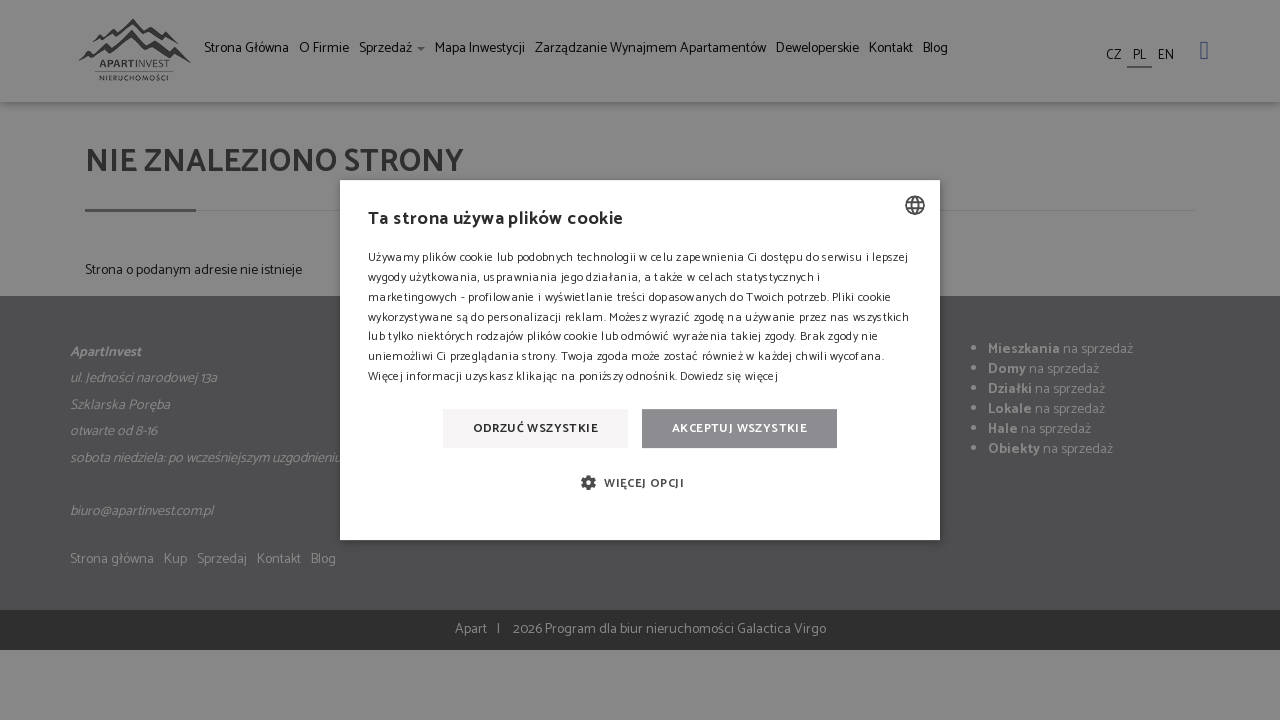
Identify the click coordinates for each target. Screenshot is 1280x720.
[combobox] (915, 205)
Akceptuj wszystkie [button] (739, 428)
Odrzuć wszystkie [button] (535, 428)
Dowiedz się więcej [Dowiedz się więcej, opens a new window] (728, 376)
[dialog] (640, 360)
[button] (640, 482)
